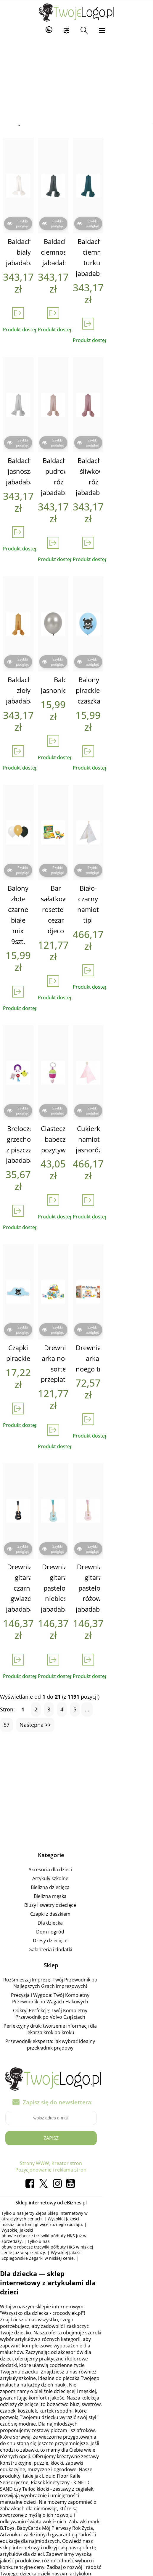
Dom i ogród (76, 1785)
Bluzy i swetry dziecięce (76, 1758)
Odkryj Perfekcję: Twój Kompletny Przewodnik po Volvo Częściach (76, 1867)
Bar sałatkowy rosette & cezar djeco (78, 826)
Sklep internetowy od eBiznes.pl (76, 2050)
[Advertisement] (76, 80)
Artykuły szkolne (76, 1732)
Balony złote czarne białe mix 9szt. (28, 821)
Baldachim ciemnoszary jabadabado (78, 220)
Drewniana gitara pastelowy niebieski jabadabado (78, 1453)
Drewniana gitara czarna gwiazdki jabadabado (28, 1453)
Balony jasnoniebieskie (82, 619)
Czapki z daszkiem (76, 1767)
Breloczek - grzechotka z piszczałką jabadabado (28, 1033)
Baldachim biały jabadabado (28, 220)
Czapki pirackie (28, 1230)
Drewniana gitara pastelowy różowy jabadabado (128, 1453)
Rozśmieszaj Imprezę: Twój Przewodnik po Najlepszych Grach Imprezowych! (75, 1836)
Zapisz (76, 1985)
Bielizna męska (75, 1749)
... (90, 1562)
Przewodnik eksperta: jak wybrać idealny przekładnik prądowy (75, 1894)
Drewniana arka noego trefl (128, 1235)
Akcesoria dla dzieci (75, 1723)
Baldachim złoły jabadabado (28, 624)
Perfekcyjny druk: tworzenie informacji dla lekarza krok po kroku (76, 1882)
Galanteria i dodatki (76, 1803)
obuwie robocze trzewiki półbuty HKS (55, 2071)
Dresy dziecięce (75, 1794)
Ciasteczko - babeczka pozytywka (78, 1028)
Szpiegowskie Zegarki (84, 2083)
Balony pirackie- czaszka (128, 624)
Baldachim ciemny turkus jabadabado (128, 225)
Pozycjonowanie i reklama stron (76, 2017)
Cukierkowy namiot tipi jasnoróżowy (128, 1028)
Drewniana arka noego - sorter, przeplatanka (78, 1240)
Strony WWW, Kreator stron (76, 2010)
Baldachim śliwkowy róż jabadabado (128, 427)
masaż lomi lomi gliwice (60, 2066)
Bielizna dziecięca (75, 1740)
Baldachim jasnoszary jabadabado (28, 427)
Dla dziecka (75, 1776)
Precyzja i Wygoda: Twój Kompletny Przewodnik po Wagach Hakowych (75, 1851)
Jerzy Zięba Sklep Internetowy (57, 2060)
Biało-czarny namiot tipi (128, 816)
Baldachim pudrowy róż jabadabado (78, 427)
